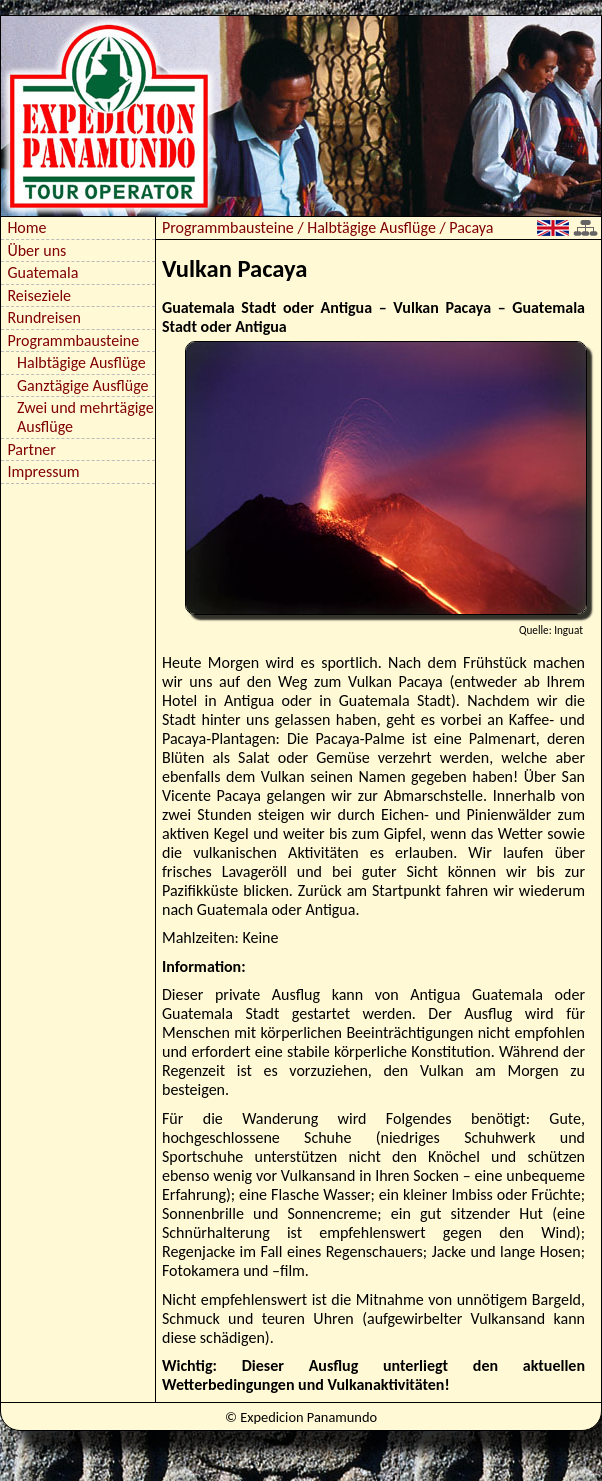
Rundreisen (44, 317)
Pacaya (471, 227)
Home (26, 227)
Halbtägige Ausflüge (81, 362)
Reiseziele (39, 295)
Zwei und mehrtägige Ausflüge (85, 417)
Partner (31, 449)
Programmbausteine (73, 340)
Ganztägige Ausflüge (83, 385)
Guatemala (42, 272)
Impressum (43, 471)
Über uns (36, 250)
